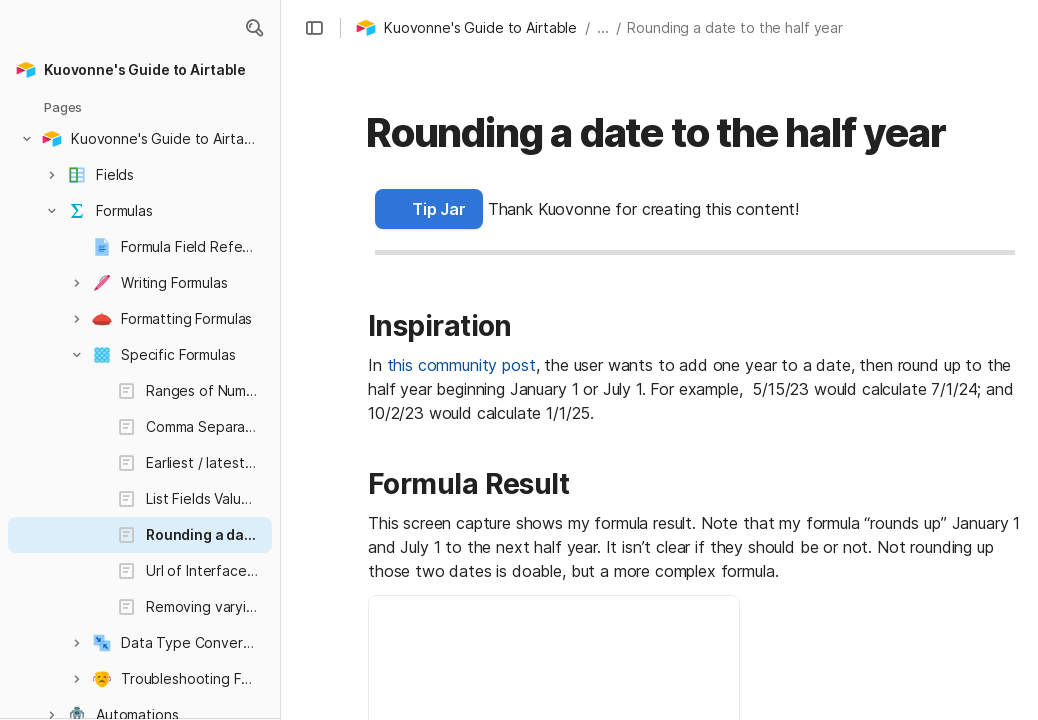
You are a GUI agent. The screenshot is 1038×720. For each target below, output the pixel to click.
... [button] (603, 27)
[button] (254, 28)
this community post (461, 365)
